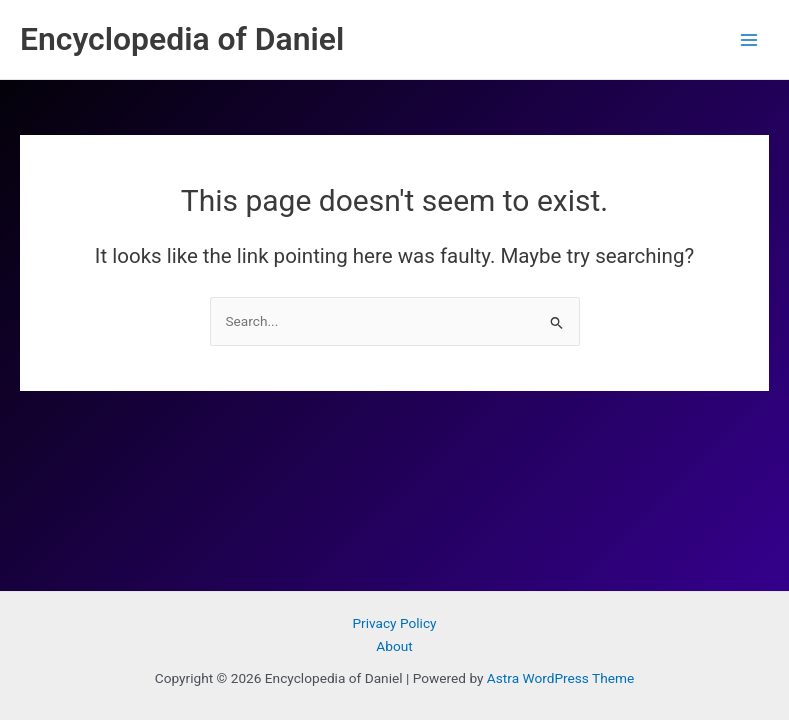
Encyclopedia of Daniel (182, 39)
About (394, 646)
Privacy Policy (394, 623)
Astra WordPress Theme (560, 678)
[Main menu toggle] (749, 39)
